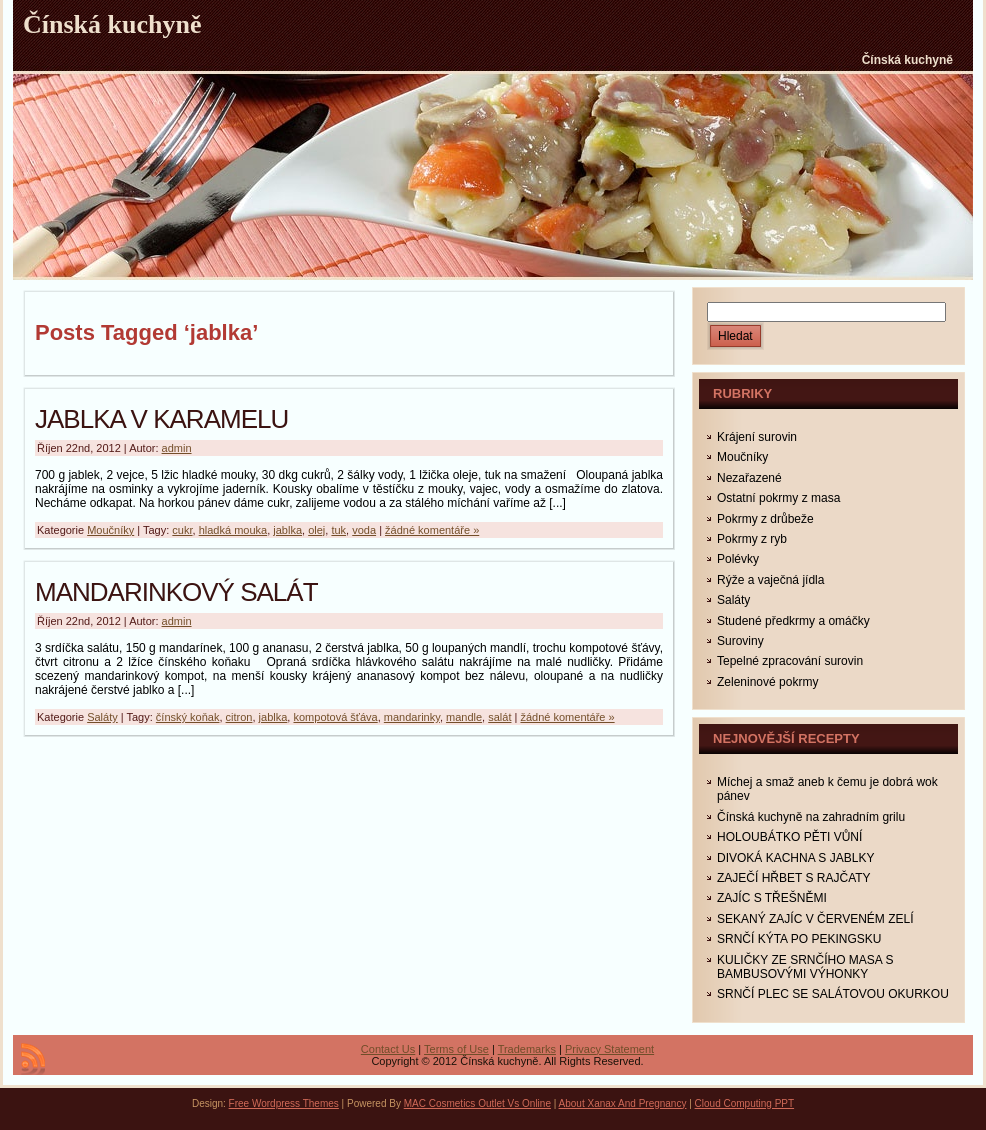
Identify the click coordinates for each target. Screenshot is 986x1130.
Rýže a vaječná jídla (770, 580)
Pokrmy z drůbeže (765, 519)
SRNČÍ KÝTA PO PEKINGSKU (799, 939)
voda (364, 530)
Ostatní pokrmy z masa (778, 498)
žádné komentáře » (432, 530)
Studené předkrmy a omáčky (793, 621)
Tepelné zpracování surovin (790, 661)
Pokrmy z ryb (752, 539)
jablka (287, 530)
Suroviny (740, 641)
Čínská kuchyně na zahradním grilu (811, 817)
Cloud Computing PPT (745, 1103)
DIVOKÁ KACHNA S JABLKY (795, 858)
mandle (464, 717)
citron (239, 717)
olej (316, 530)
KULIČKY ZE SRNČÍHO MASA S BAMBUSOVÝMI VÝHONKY (805, 967)
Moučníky (110, 530)
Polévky (738, 559)
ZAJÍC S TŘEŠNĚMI (772, 898)
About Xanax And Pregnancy (623, 1103)
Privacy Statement (609, 1049)
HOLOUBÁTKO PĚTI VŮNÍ (789, 837)
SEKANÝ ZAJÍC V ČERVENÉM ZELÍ (815, 919)
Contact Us (388, 1049)
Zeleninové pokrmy (767, 682)
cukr (182, 530)
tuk (338, 530)
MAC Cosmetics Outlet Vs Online (477, 1103)
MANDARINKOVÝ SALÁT (176, 592)
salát (499, 717)
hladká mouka (233, 530)
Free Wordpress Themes (284, 1103)
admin (177, 448)
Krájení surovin (757, 437)
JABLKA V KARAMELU (161, 419)
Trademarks (527, 1049)
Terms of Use (456, 1049)
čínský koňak (188, 717)
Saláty (102, 717)
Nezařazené (749, 478)
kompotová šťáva (335, 717)
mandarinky (412, 717)
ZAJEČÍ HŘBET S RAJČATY (794, 878)
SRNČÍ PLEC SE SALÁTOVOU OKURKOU (833, 994)
